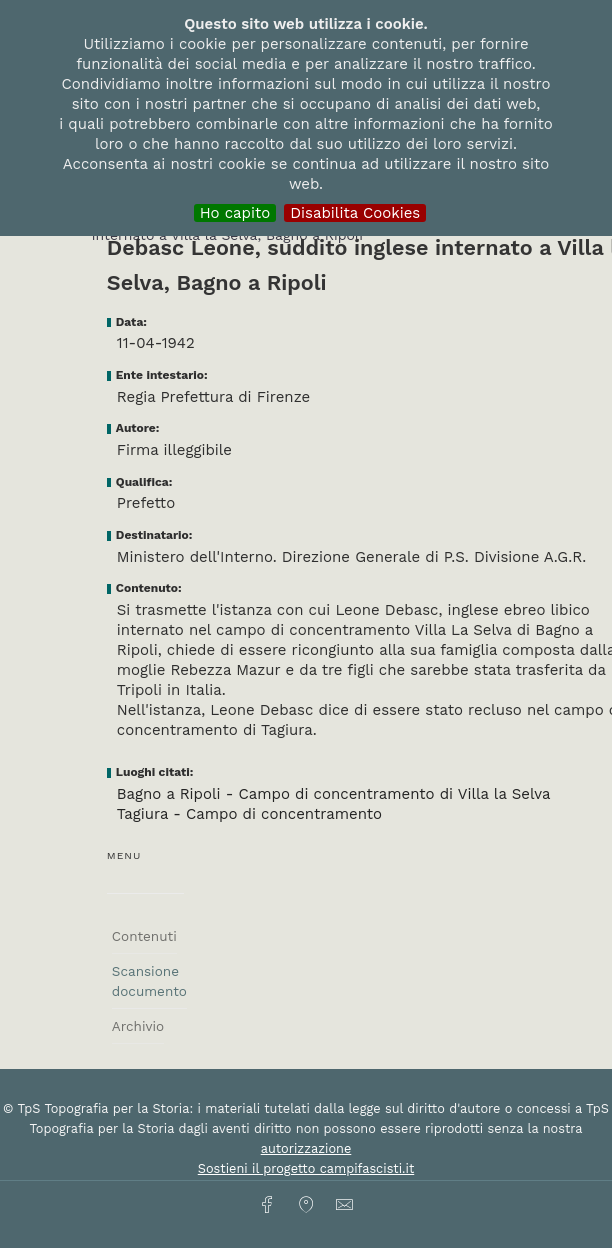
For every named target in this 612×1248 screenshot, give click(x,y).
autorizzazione (306, 1148)
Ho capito (235, 213)
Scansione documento (149, 981)
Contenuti (144, 936)
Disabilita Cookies (355, 213)
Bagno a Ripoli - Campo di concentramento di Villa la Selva (334, 794)
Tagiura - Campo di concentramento (249, 814)
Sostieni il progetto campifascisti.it (306, 1168)
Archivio (138, 1026)
